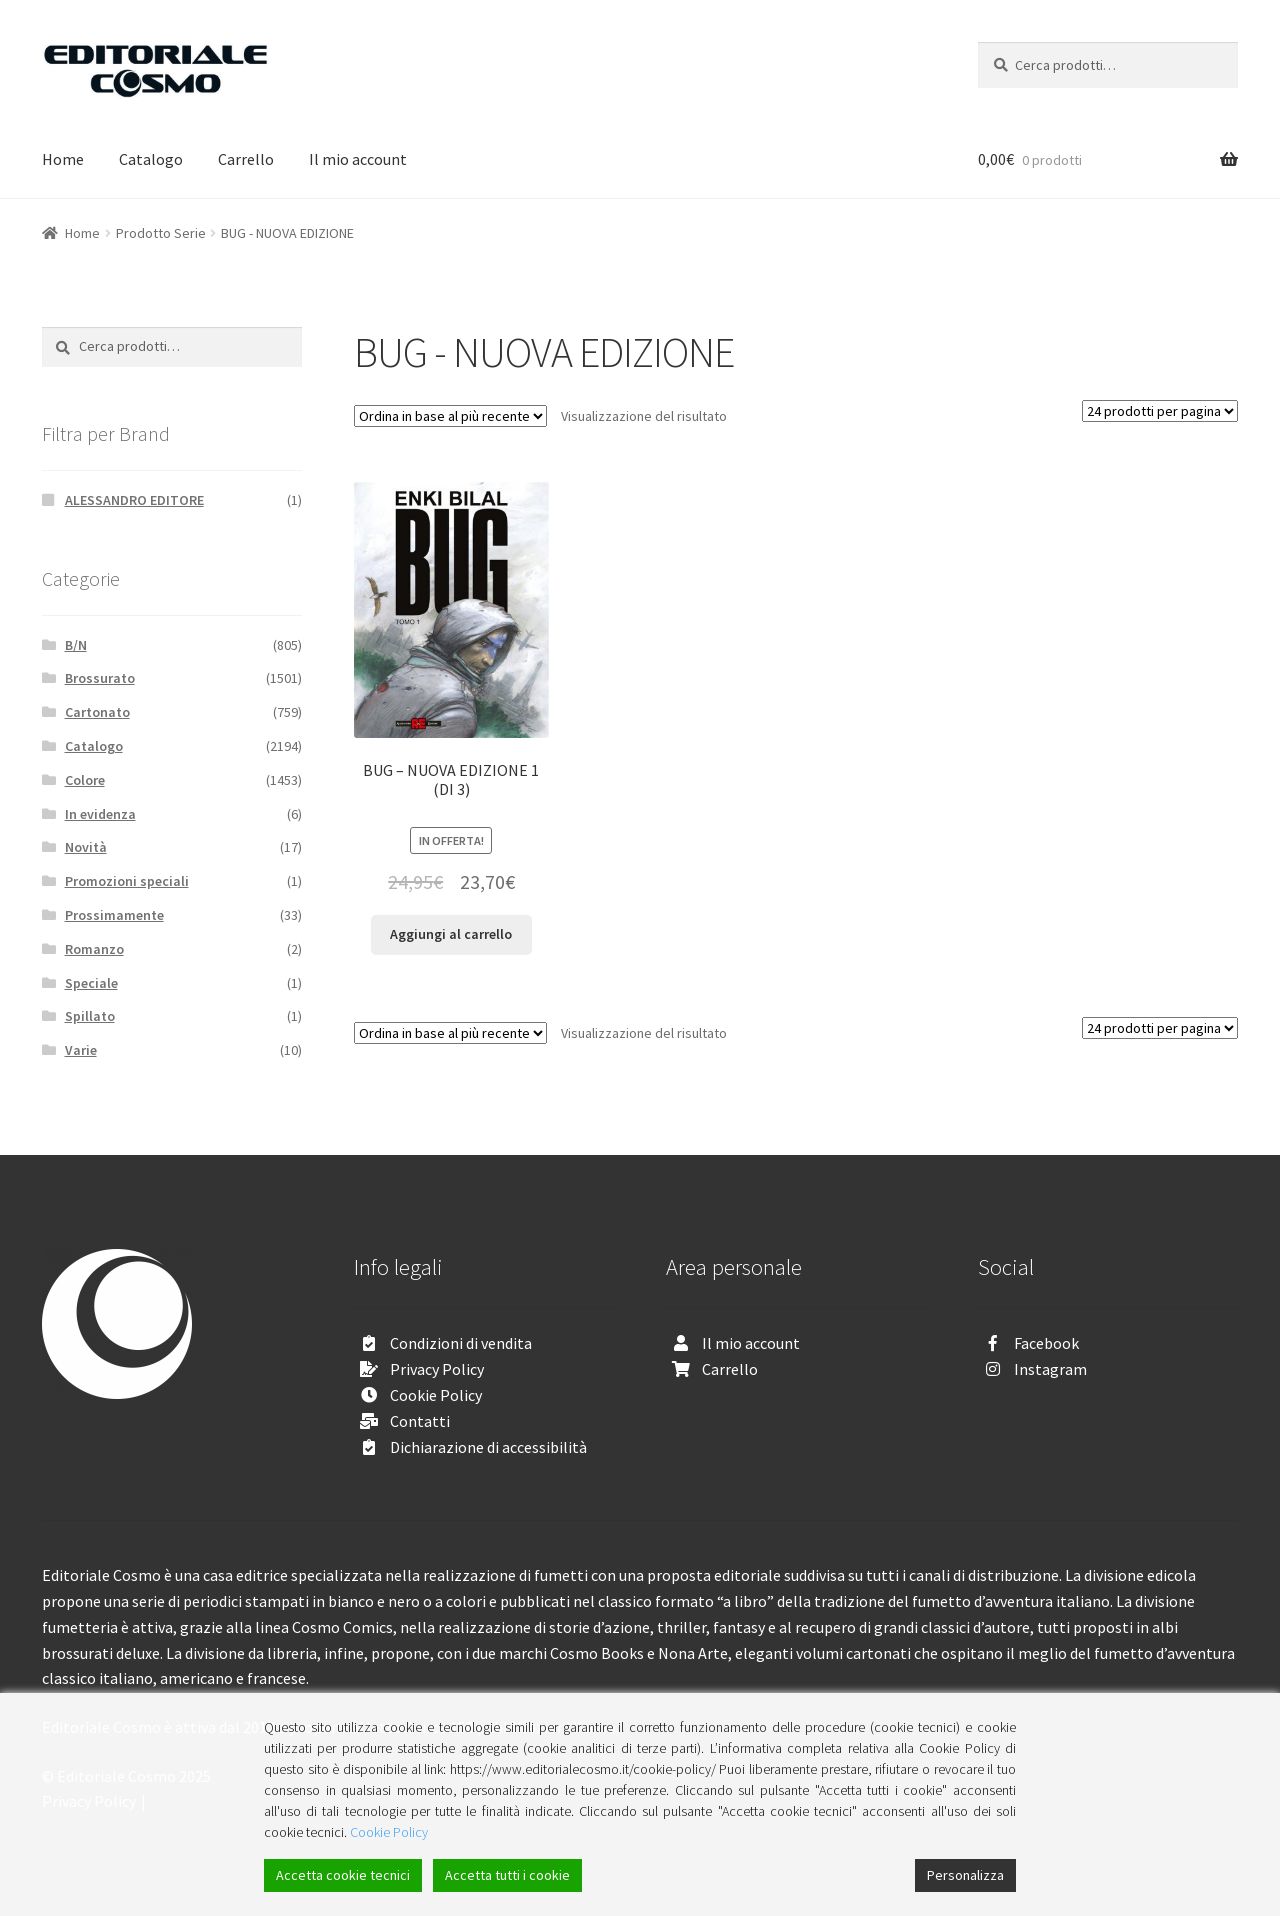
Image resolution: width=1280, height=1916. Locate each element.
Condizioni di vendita (461, 1343)
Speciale (91, 983)
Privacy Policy (437, 1369)
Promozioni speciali (127, 881)
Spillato (90, 1016)
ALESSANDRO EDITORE (134, 500)
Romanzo (94, 949)
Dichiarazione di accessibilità (488, 1447)
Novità (86, 847)
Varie (81, 1050)
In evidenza (100, 814)
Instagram (1050, 1369)
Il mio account (358, 159)
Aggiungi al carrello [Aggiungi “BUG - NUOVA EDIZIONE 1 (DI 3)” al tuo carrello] (451, 934)
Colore (85, 780)
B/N (76, 645)
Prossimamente (114, 915)
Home (63, 159)
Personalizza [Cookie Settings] (965, 1875)
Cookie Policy (436, 1395)
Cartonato (97, 712)
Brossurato (100, 678)
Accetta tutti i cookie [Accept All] (507, 1875)
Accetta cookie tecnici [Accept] (343, 1875)
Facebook (1046, 1343)
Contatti (420, 1421)
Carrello (246, 159)
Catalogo (151, 159)
